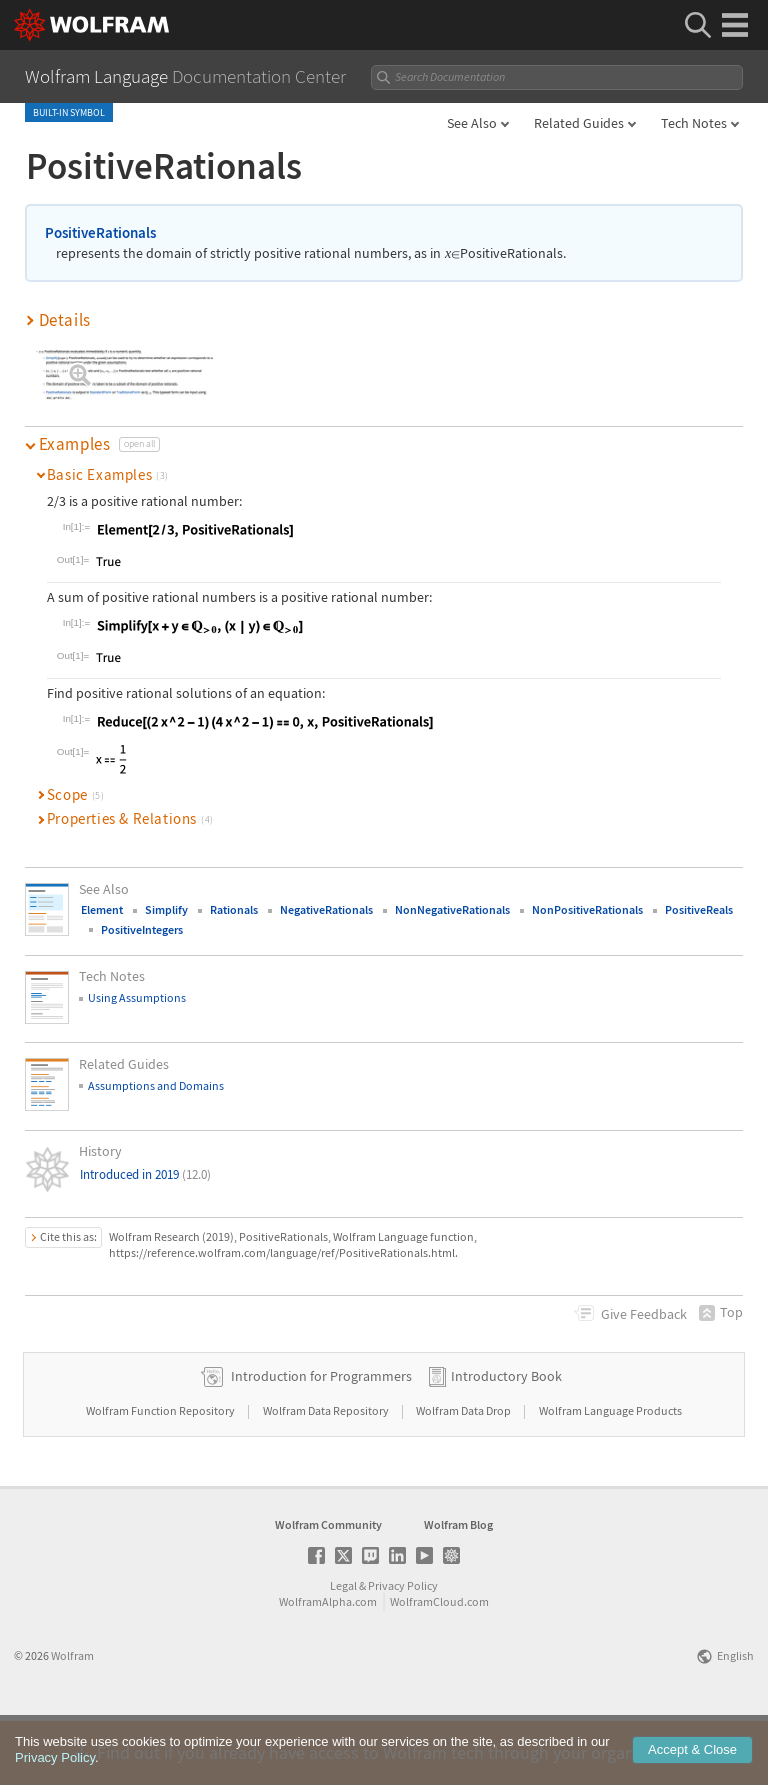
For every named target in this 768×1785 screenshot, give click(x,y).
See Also (472, 123)
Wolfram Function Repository (161, 1474)
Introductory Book (506, 1440)
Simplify (166, 909)
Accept (692, 1766)
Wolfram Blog (458, 1588)
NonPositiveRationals (587, 909)
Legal (343, 1649)
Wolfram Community (328, 1588)
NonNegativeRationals (452, 909)
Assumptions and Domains (156, 1085)
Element (102, 909)
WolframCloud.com (439, 1665)
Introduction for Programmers (321, 1440)
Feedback (644, 1314)
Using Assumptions (137, 997)
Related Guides (579, 123)
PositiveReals (699, 909)
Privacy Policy (403, 1649)
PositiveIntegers (142, 929)
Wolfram (72, 1719)
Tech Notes (694, 123)
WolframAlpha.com (328, 1665)
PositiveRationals (100, 232)
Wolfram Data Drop (464, 1474)
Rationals (234, 909)
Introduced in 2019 (145, 1174)
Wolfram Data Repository (327, 1474)
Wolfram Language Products (610, 1474)
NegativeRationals (326, 909)
